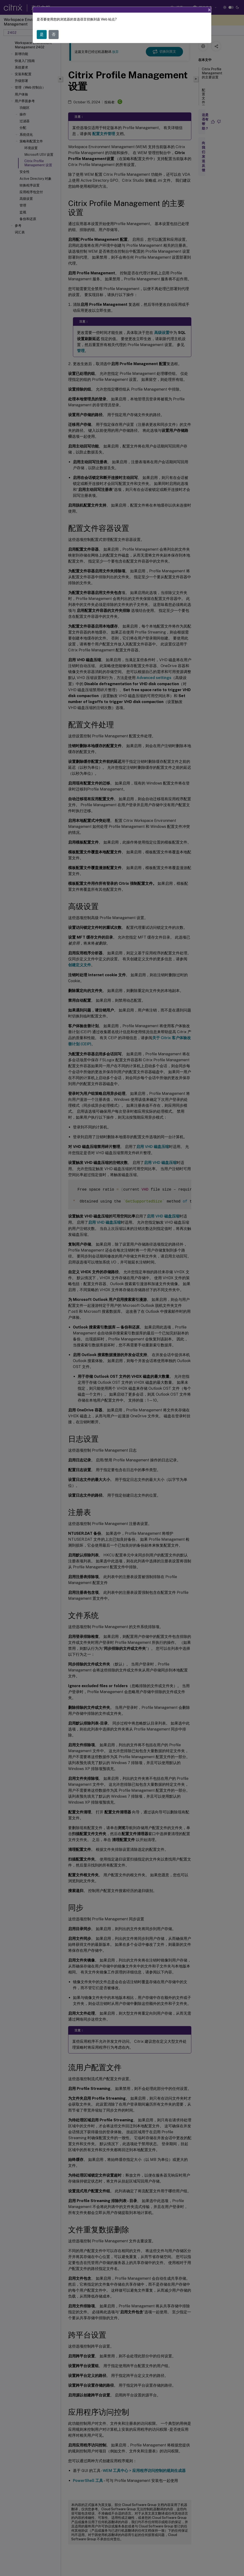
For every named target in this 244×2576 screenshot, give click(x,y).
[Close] (209, 9)
